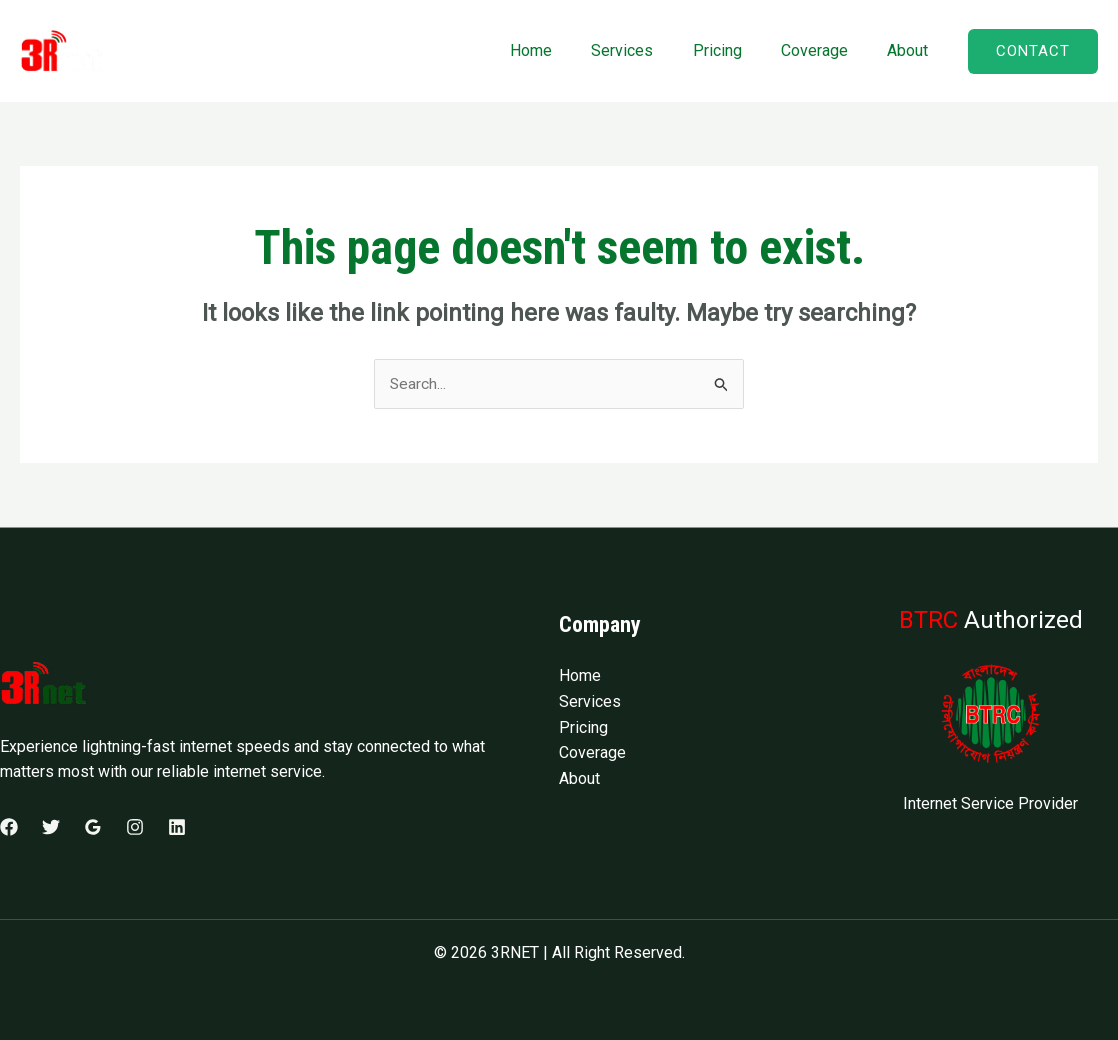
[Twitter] (51, 828)
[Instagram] (135, 828)
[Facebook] (9, 828)
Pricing (735, 50)
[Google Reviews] (93, 828)
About (911, 50)
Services (648, 50)
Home (564, 50)
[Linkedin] (177, 828)
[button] (1033, 51)
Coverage (825, 50)
